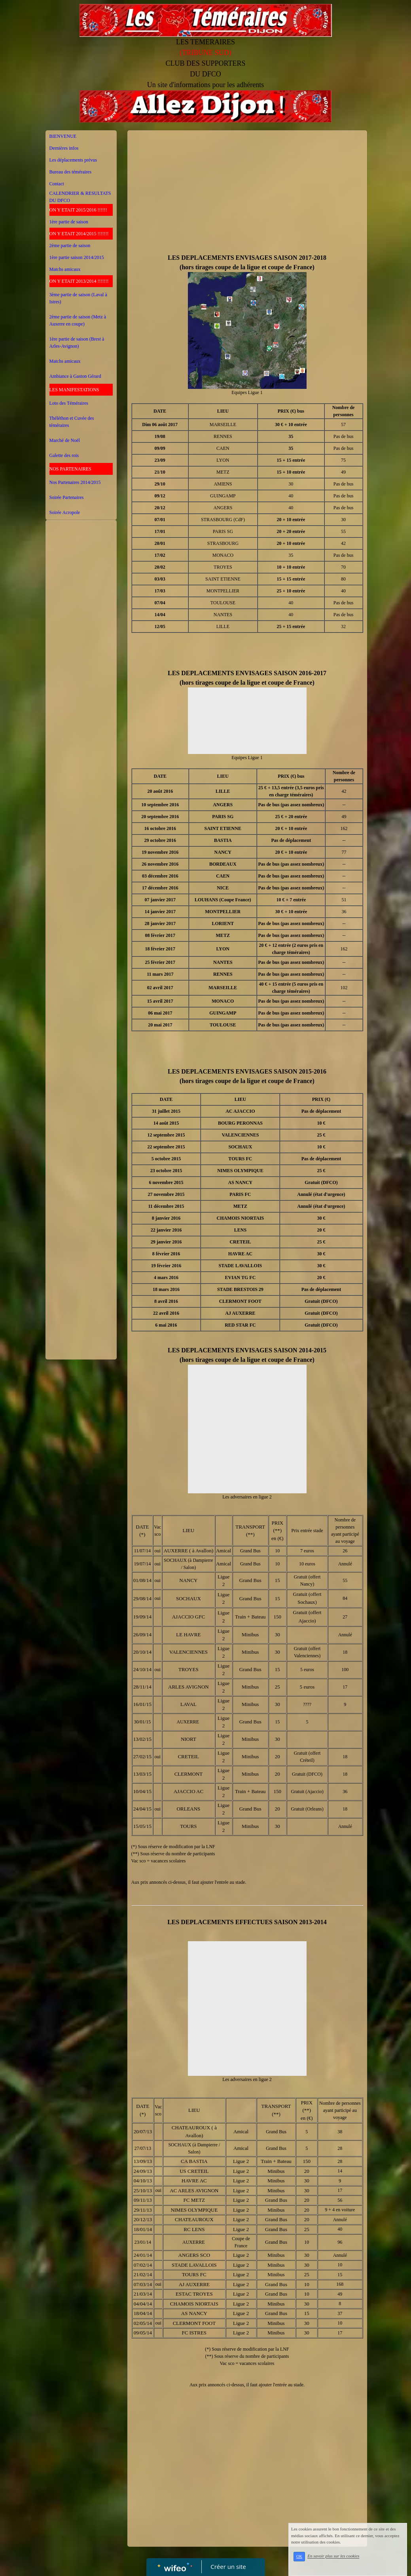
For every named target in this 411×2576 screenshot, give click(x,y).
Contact (56, 184)
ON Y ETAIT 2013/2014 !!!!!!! (79, 281)
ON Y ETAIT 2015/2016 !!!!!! (78, 210)
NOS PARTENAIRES (70, 469)
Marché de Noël (64, 440)
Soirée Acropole (64, 512)
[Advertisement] (81, 682)
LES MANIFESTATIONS (74, 389)
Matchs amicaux (65, 269)
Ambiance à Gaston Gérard (75, 376)
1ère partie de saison (68, 222)
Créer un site (228, 2566)
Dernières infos (64, 148)
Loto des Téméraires (68, 403)
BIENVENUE (63, 136)
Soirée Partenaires (66, 497)
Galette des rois (64, 455)
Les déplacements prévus (73, 160)
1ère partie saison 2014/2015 (76, 257)
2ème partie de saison (70, 245)
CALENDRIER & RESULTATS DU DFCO (80, 196)
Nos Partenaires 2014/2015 (75, 482)
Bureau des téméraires (70, 172)
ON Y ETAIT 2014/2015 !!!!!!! (79, 233)
